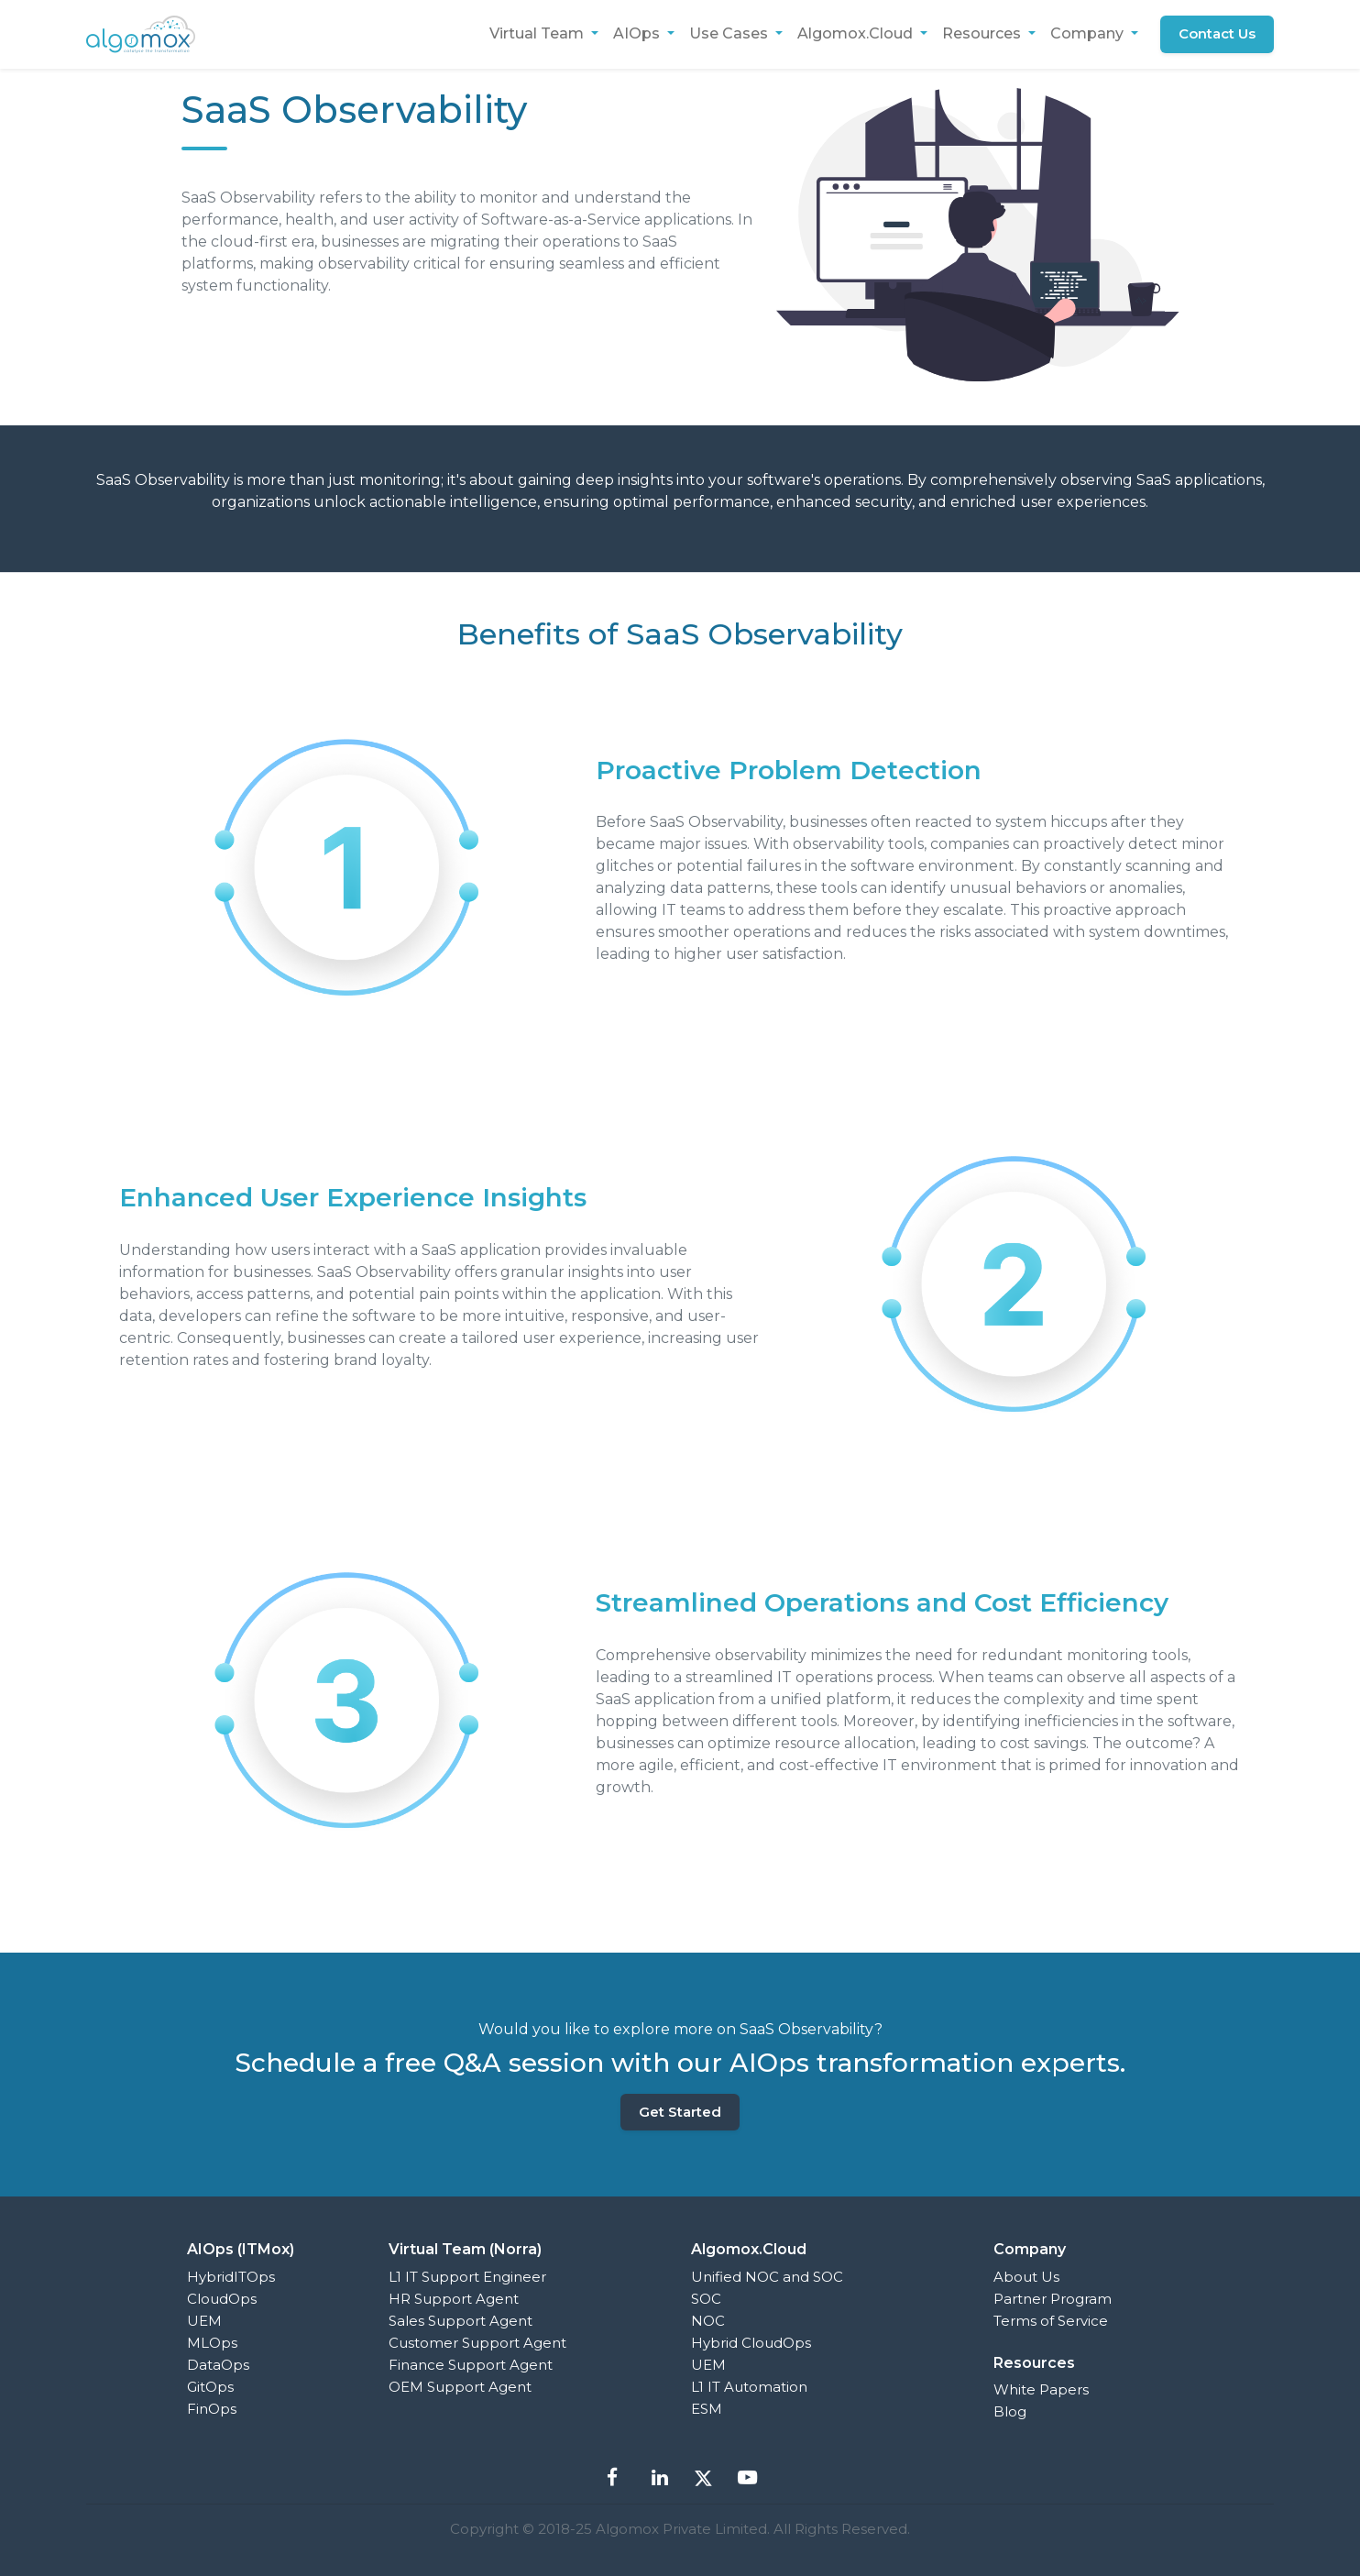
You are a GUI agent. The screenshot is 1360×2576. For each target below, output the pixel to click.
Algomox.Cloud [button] (856, 33)
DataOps (218, 2364)
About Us (1026, 2276)
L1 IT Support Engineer (467, 2276)
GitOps (210, 2386)
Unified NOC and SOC (767, 2276)
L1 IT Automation (749, 2386)
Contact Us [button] (1217, 33)
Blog (1009, 2411)
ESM (706, 2408)
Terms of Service (1050, 2320)
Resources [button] (982, 33)
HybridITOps (231, 2276)
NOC (708, 2320)
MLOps (212, 2342)
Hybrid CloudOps (751, 2342)
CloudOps (222, 2298)
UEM (204, 2320)
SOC (706, 2298)
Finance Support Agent (471, 2364)
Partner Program (1052, 2298)
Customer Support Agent (477, 2342)
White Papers (1041, 2389)
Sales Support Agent (460, 2320)
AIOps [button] (637, 33)
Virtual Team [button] (537, 33)
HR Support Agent (454, 2298)
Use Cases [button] (729, 33)
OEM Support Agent (460, 2386)
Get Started (680, 2111)
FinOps (211, 2408)
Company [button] (1088, 33)
